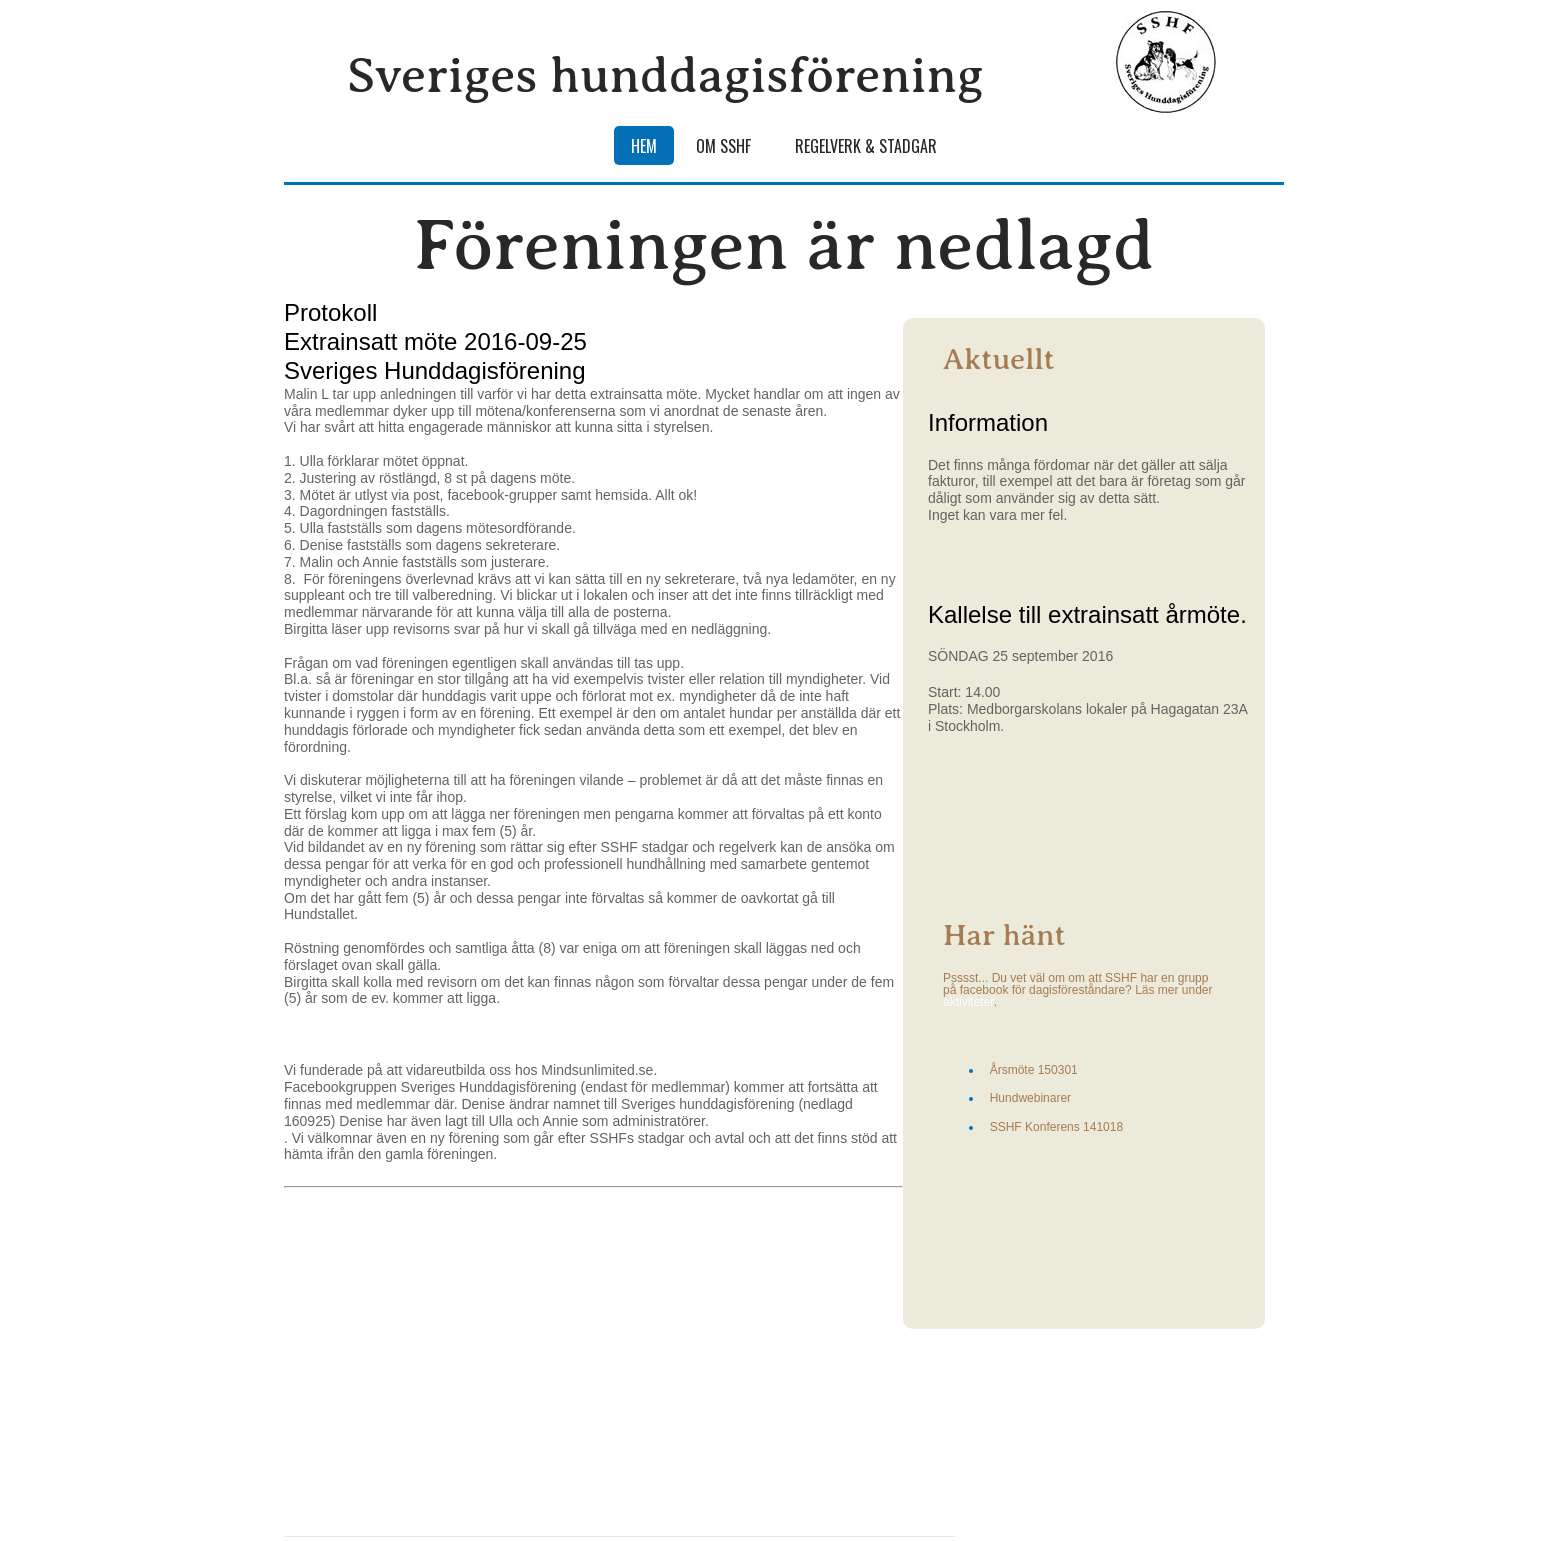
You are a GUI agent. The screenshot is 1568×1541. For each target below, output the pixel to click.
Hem (644, 146)
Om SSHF (723, 146)
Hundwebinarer (1030, 1098)
